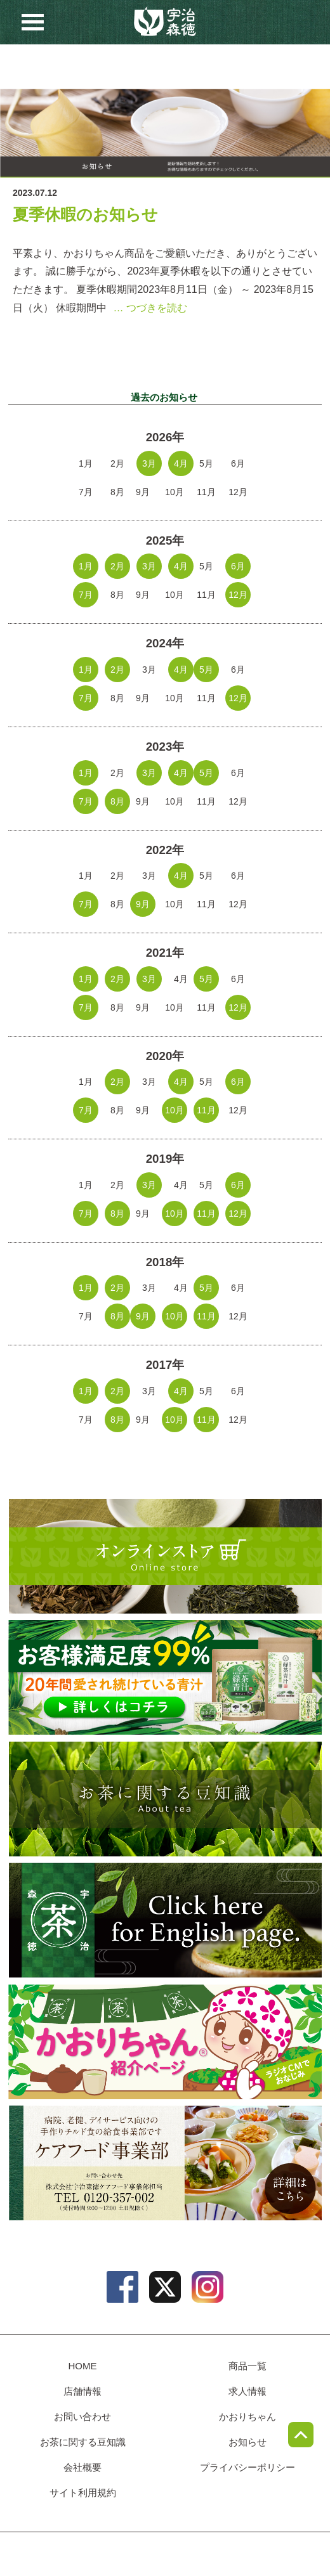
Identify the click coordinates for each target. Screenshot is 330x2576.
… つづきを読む (150, 307)
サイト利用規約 (83, 2492)
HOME (83, 2365)
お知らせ (211, 66)
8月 (117, 801)
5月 (206, 669)
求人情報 (118, 66)
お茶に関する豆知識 (165, 1799)
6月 (238, 566)
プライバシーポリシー (247, 2467)
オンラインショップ (165, 1556)
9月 (143, 904)
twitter (165, 2287)
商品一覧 (23, 66)
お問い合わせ (165, 66)
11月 (206, 1110)
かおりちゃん (165, 2041)
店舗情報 (70, 66)
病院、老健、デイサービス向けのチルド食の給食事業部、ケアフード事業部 (165, 2163)
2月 (117, 566)
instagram (207, 2287)
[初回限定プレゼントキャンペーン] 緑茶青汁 (165, 1677)
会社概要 (82, 2467)
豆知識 (258, 66)
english (165, 1920)
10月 (174, 1110)
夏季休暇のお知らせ (85, 214)
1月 (86, 566)
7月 (86, 595)
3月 (149, 463)
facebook (122, 2287)
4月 (181, 463)
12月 (238, 595)
